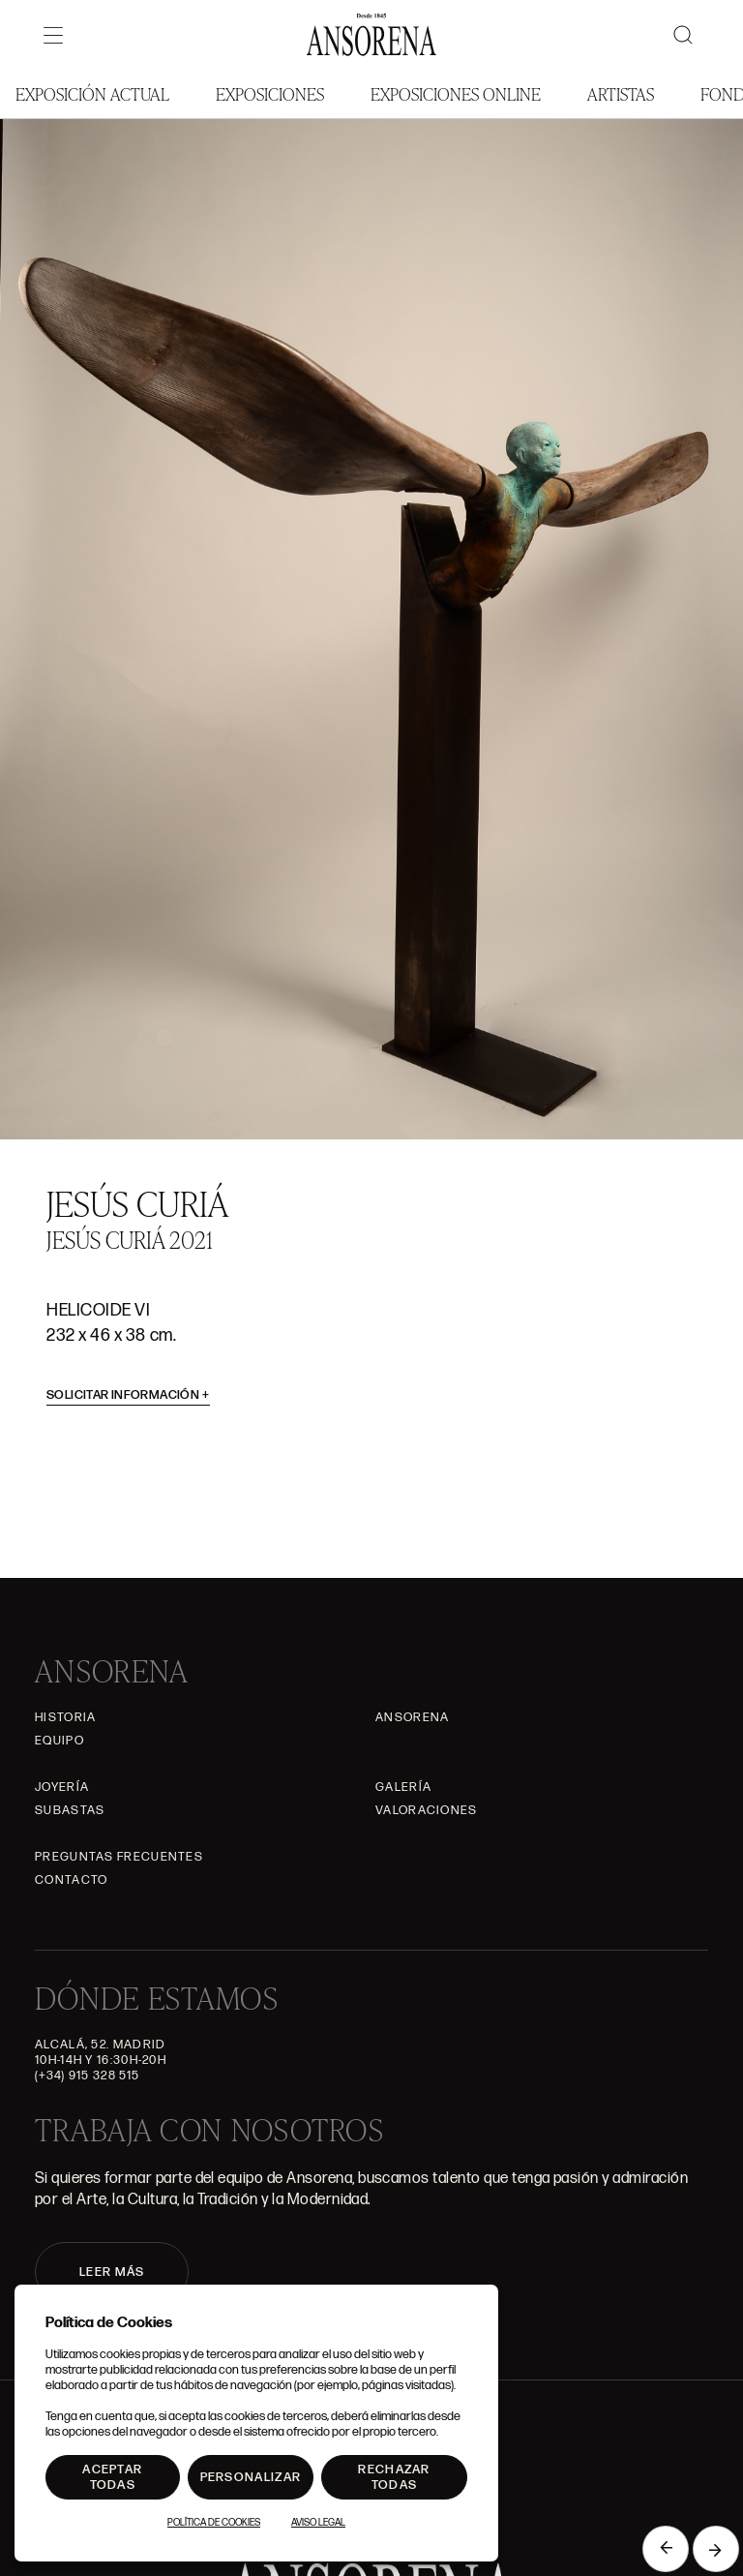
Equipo (59, 1740)
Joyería (62, 1787)
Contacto (71, 1880)
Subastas (69, 1810)
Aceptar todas (112, 2477)
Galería (403, 1787)
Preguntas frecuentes (119, 1856)
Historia (65, 1717)
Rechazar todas (394, 2477)
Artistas (620, 93)
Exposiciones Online (456, 93)
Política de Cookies (213, 2523)
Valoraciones (426, 1810)
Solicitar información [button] (128, 1395)
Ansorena (412, 1717)
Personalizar (251, 2477)
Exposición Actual (92, 93)
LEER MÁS (111, 2272)
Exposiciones (270, 93)
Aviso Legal (318, 2523)
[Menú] (53, 35)
